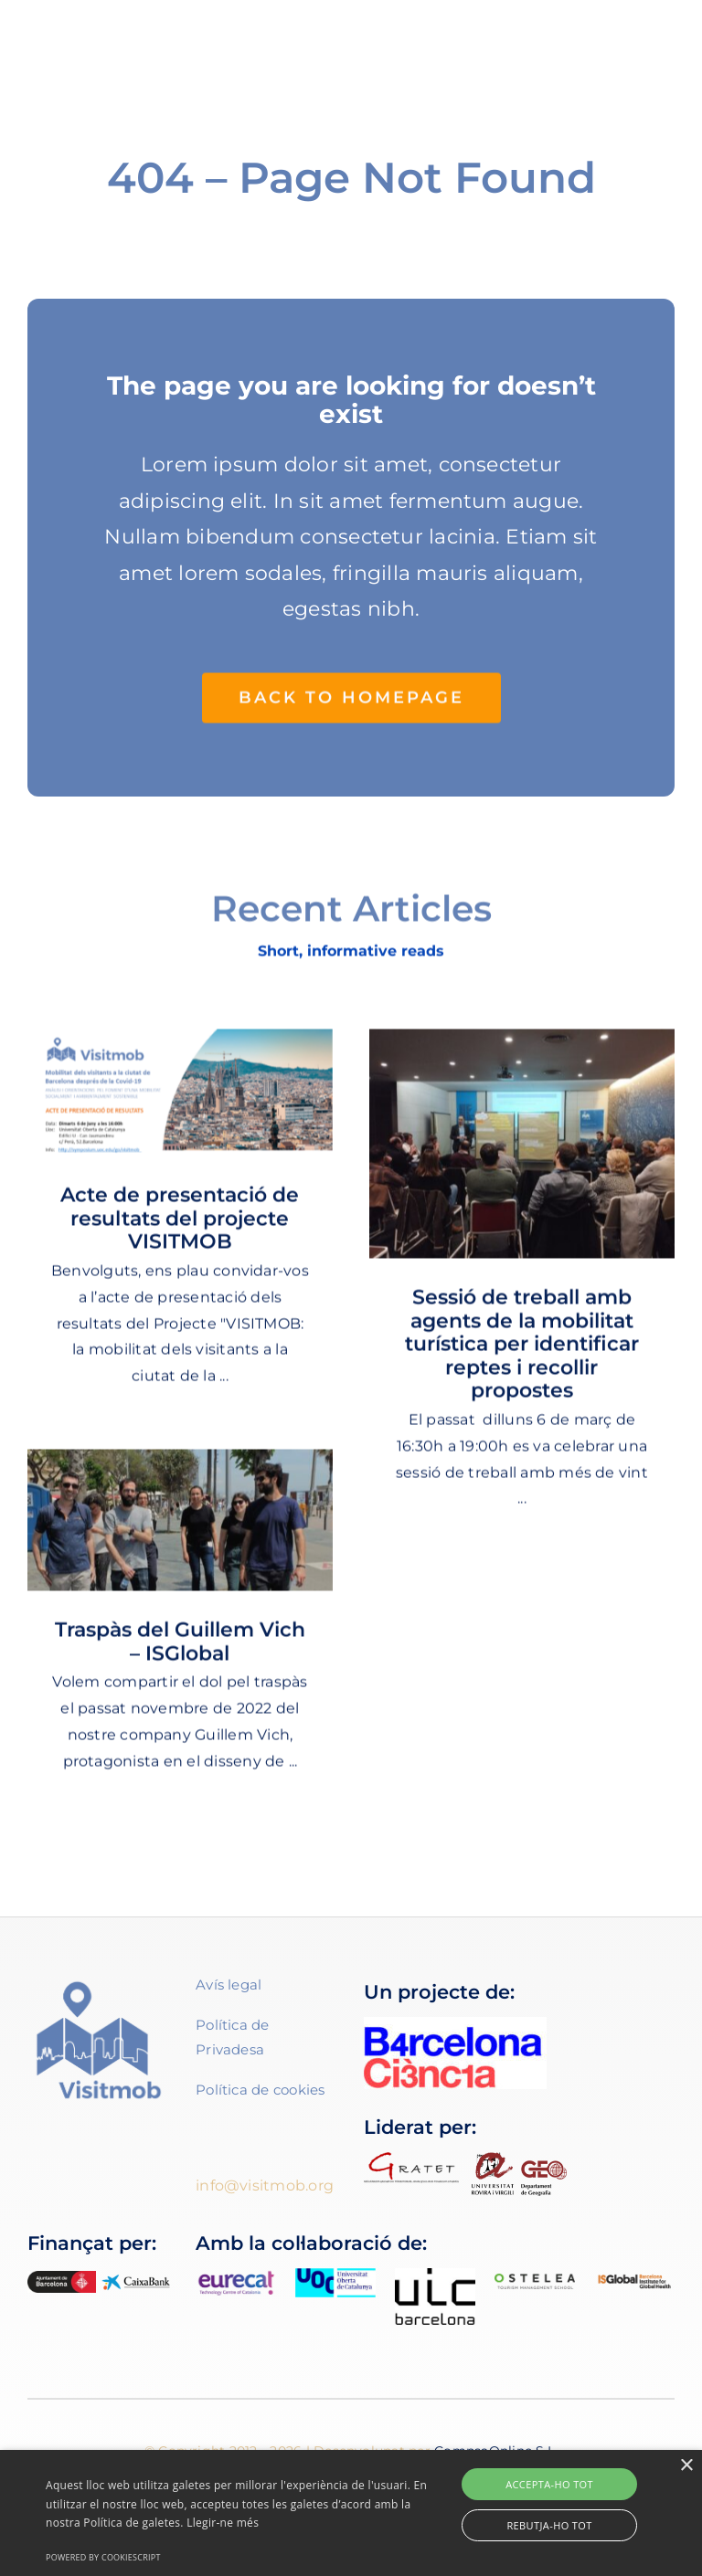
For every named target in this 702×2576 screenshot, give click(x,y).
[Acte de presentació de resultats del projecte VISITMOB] (180, 1102)
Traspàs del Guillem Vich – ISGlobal (180, 1651)
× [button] (686, 2466)
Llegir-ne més (222, 2522)
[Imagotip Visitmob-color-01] (115, 34)
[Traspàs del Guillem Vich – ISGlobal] (180, 1529)
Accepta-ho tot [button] (549, 2484)
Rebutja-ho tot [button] (548, 2525)
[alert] (351, 2513)
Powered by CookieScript (103, 2557)
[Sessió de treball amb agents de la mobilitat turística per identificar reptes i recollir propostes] (522, 1153)
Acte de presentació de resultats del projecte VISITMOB (179, 1227)
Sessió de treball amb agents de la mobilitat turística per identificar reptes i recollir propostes (522, 1353)
